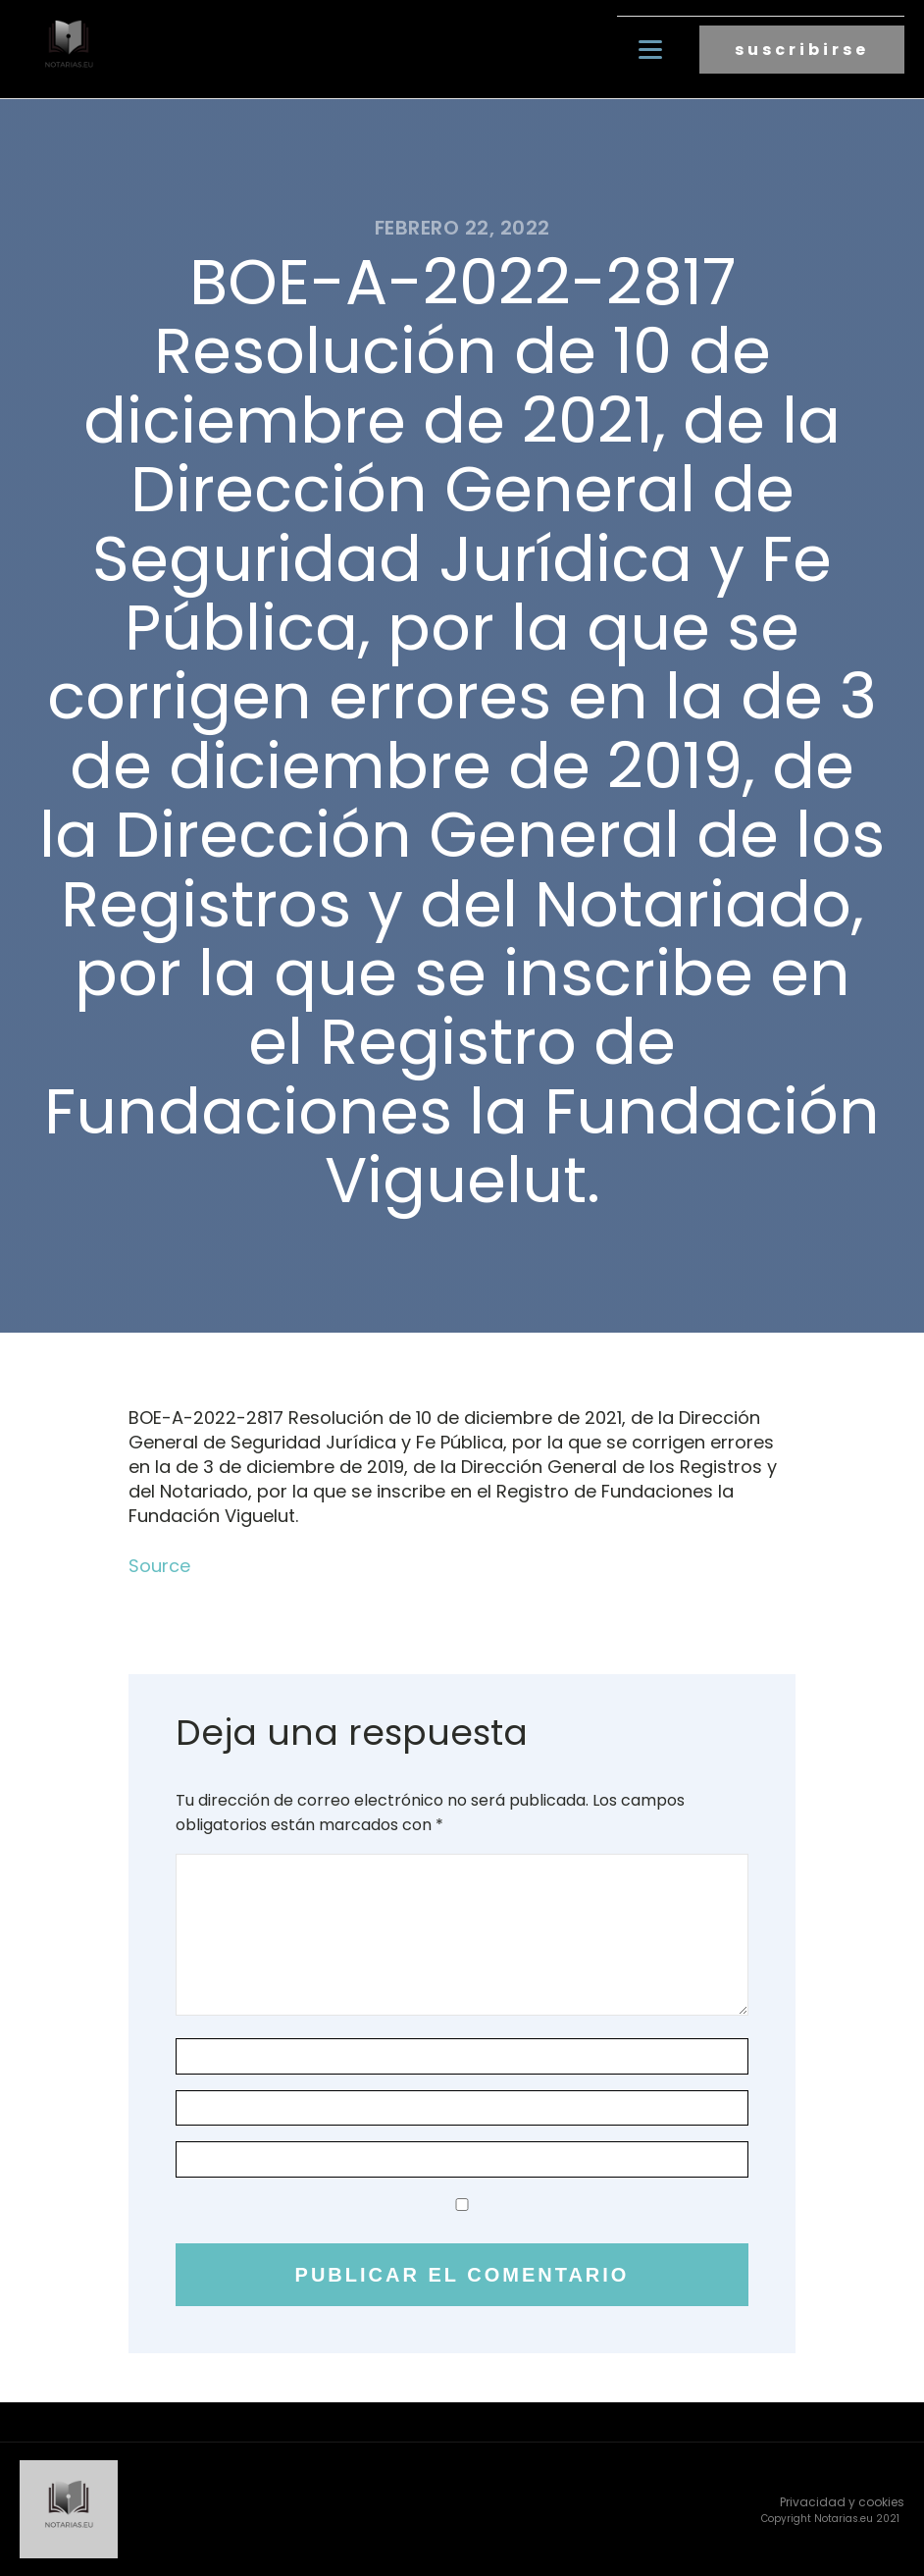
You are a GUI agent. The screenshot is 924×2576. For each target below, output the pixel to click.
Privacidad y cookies (842, 2502)
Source (159, 1565)
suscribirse (802, 49)
